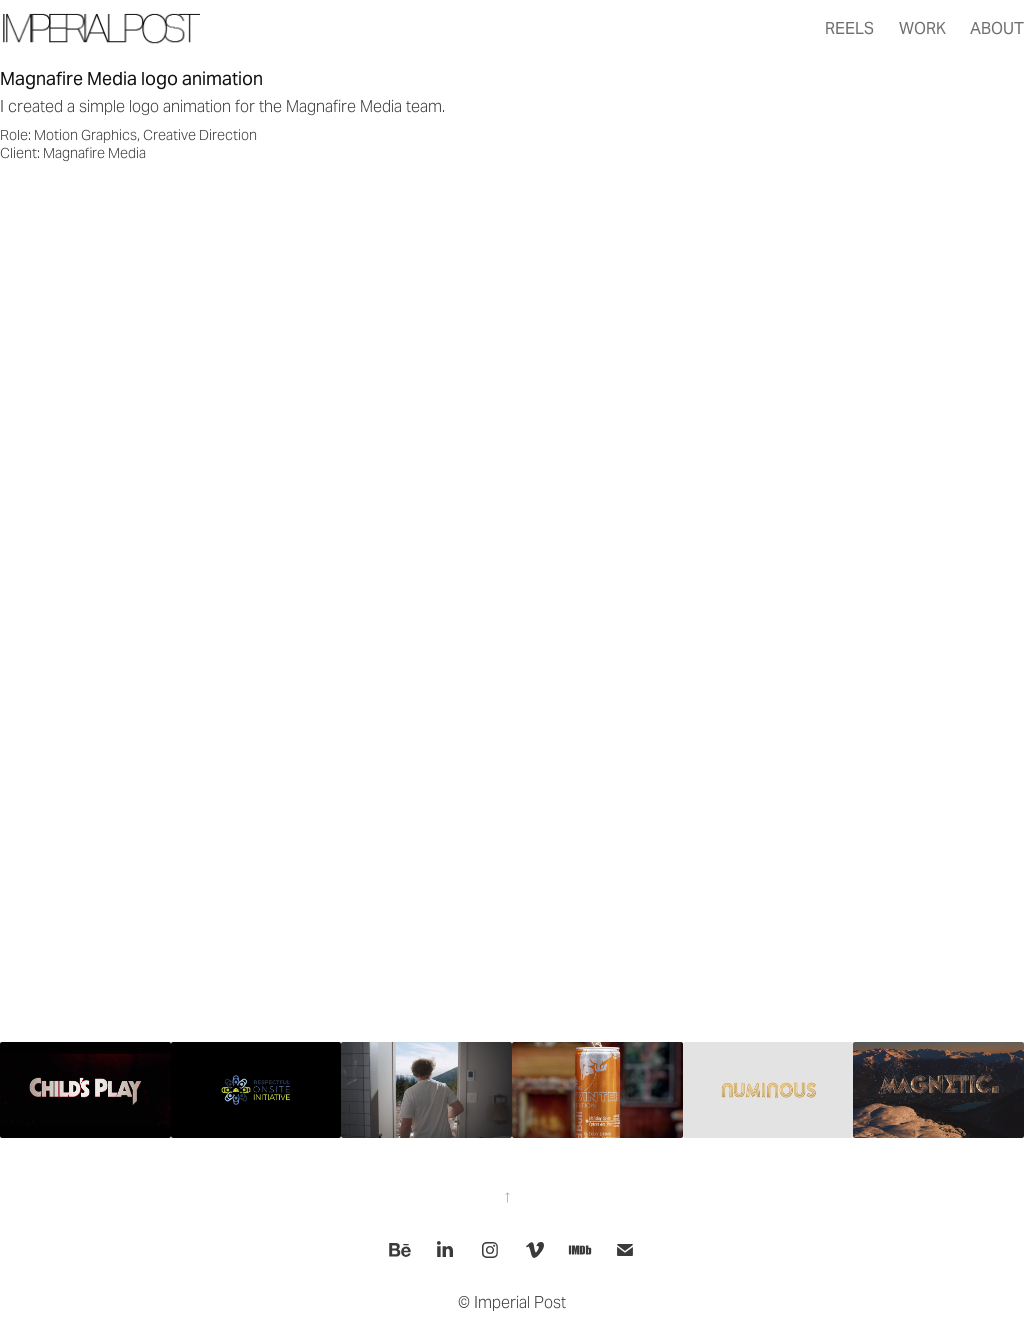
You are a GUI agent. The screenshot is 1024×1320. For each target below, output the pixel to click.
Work (922, 28)
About (997, 28)
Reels (849, 28)
